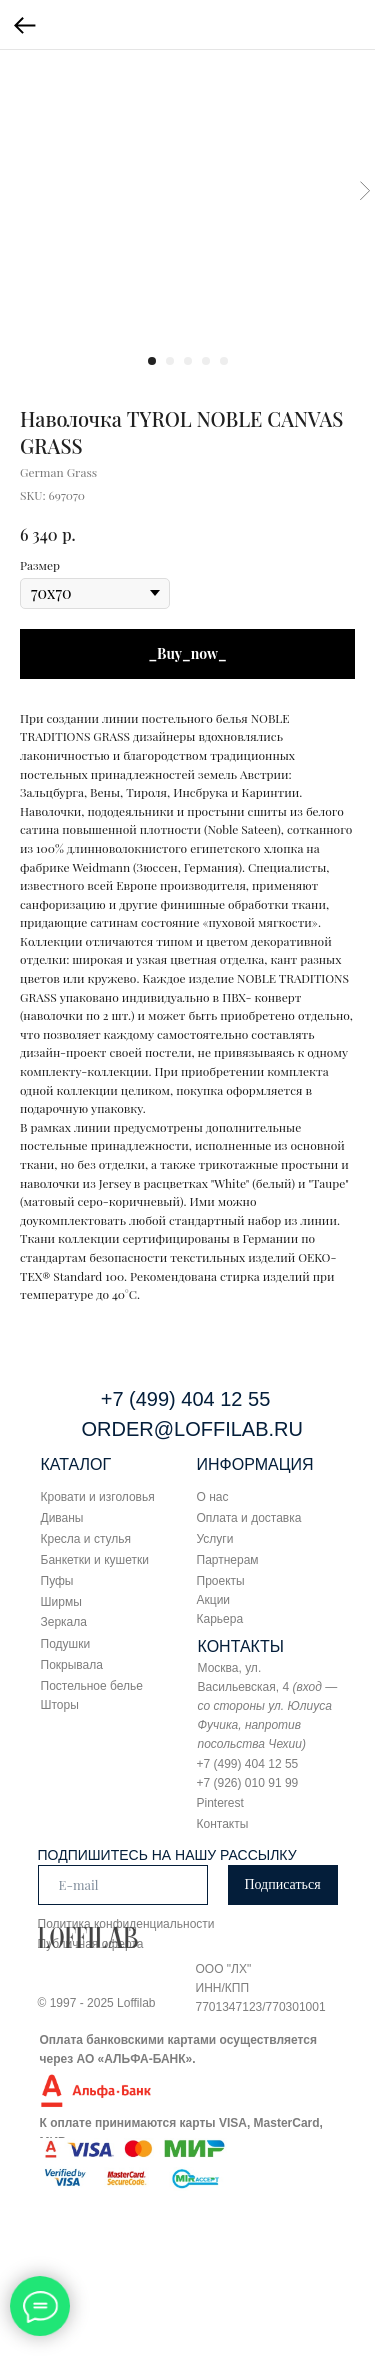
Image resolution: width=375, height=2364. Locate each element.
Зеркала (64, 1622)
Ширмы (61, 1602)
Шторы (60, 1705)
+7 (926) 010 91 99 (248, 1783)
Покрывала (72, 1665)
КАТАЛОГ (76, 1464)
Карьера (220, 1619)
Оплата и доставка (249, 1518)
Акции (214, 1600)
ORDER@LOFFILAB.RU (192, 1429)
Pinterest (220, 1803)
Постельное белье (92, 1686)
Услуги (215, 1539)
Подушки (66, 1644)
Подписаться (282, 1884)
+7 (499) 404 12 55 (186, 1399)
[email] (123, 1885)
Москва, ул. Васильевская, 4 (268, 1706)
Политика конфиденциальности (126, 1924)
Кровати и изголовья (98, 1497)
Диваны (62, 1518)
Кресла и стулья (86, 1539)
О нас (213, 1497)
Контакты (223, 1824)
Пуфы (57, 1581)
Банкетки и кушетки (95, 1560)
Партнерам (228, 1560)
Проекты (221, 1581)
